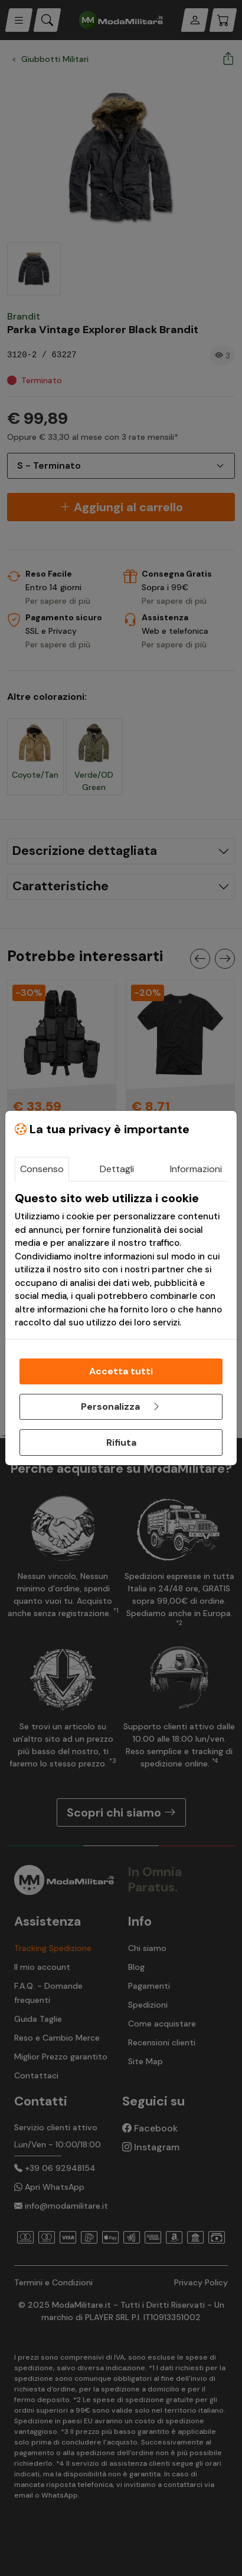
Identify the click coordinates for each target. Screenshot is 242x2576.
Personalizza (121, 1406)
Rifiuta (121, 1442)
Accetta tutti (121, 1371)
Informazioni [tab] (196, 1169)
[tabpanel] (121, 1260)
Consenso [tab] (42, 1169)
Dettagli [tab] (117, 1169)
